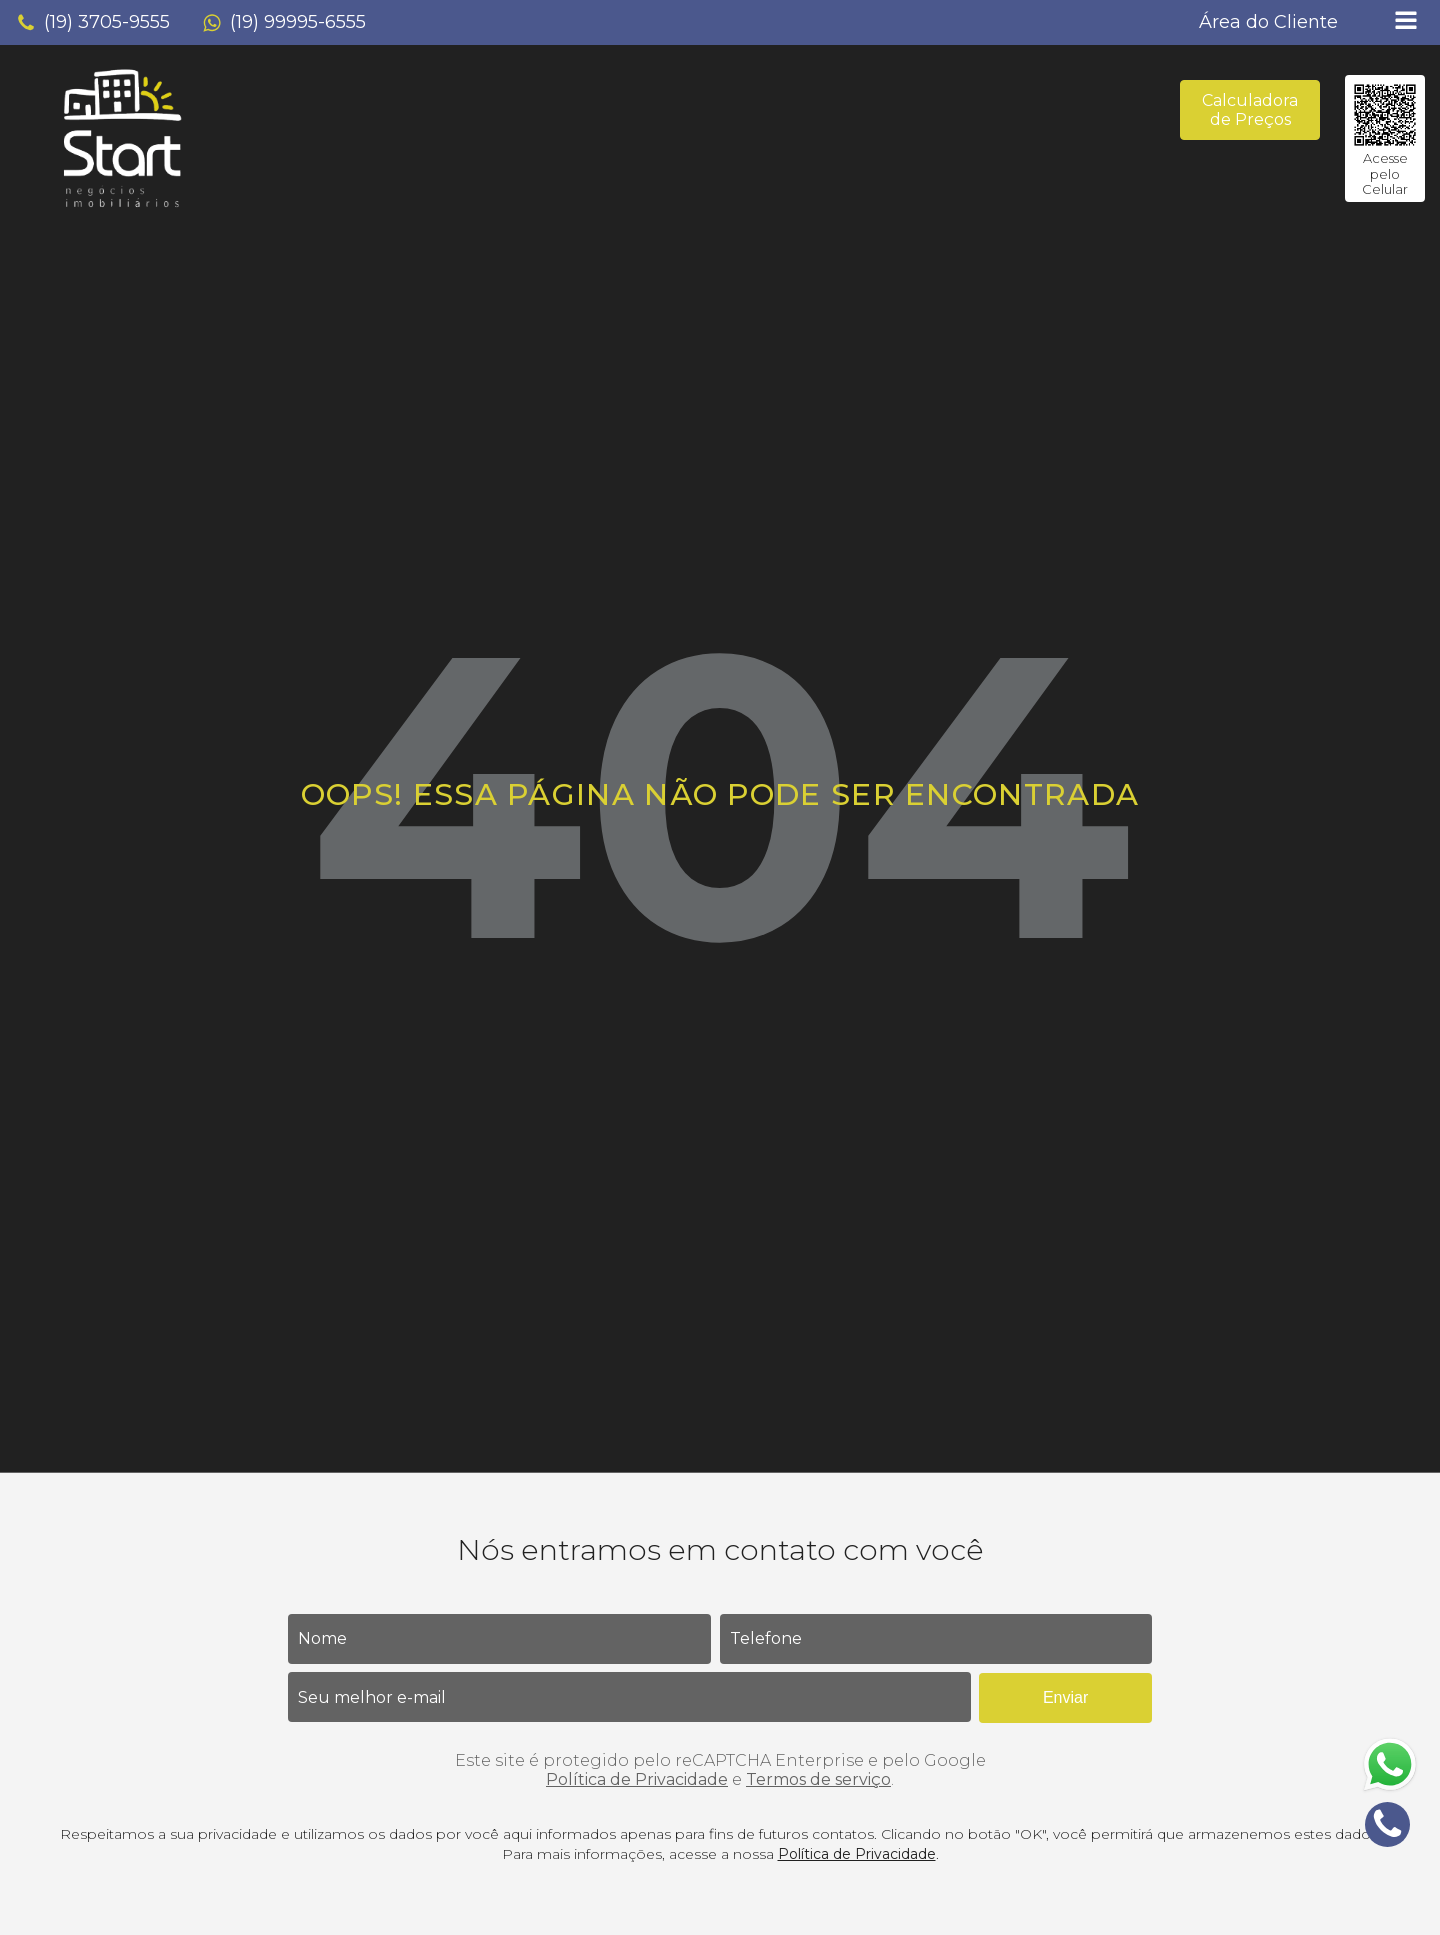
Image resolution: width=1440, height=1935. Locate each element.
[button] (93, 23)
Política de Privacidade (637, 1779)
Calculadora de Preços (1250, 110)
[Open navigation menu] (1406, 22)
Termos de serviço (818, 1779)
